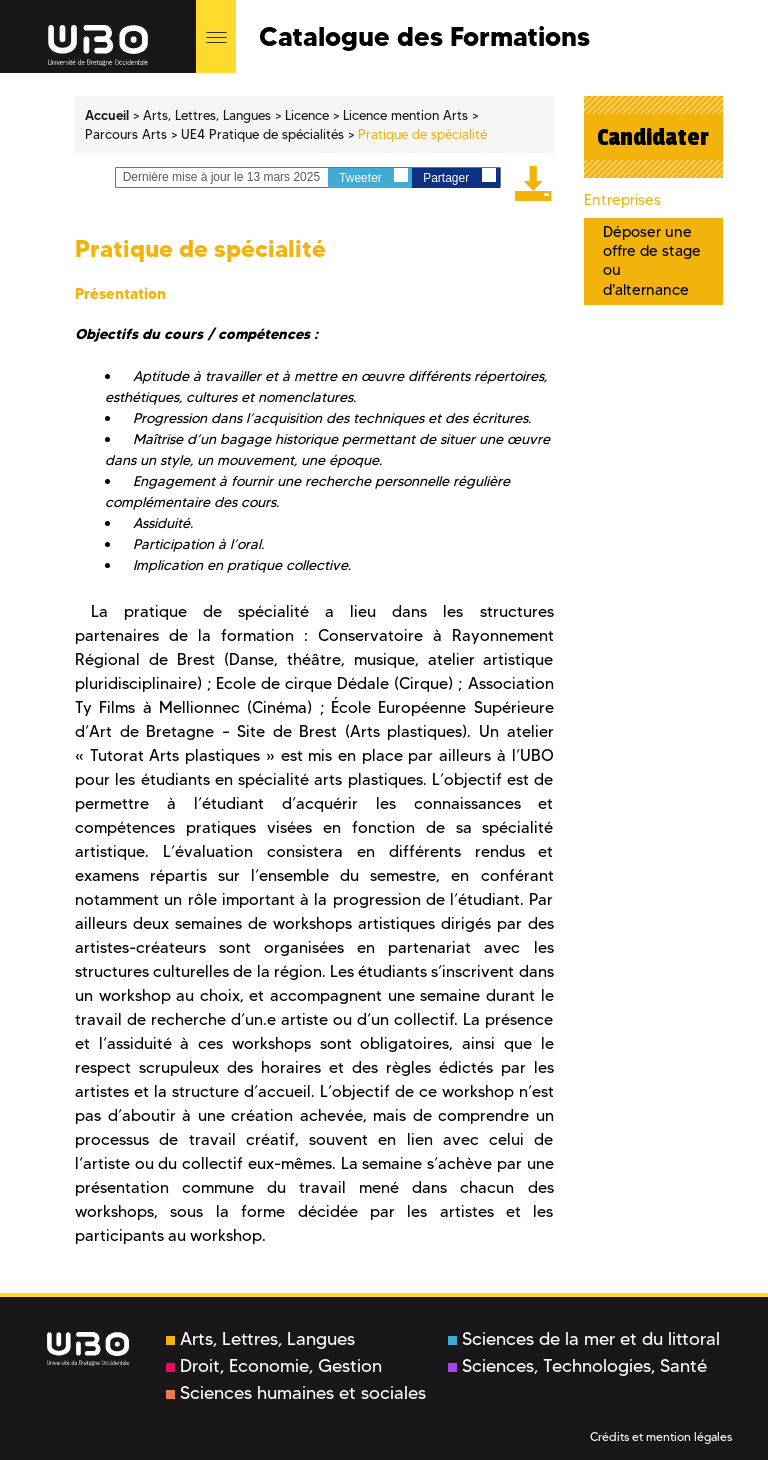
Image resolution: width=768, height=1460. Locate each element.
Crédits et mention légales (661, 1436)
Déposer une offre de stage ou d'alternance (652, 261)
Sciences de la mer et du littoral (584, 1339)
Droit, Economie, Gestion (274, 1366)
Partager (459, 176)
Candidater (653, 137)
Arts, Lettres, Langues (260, 1339)
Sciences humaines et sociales (296, 1393)
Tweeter (373, 176)
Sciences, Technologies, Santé (577, 1366)
